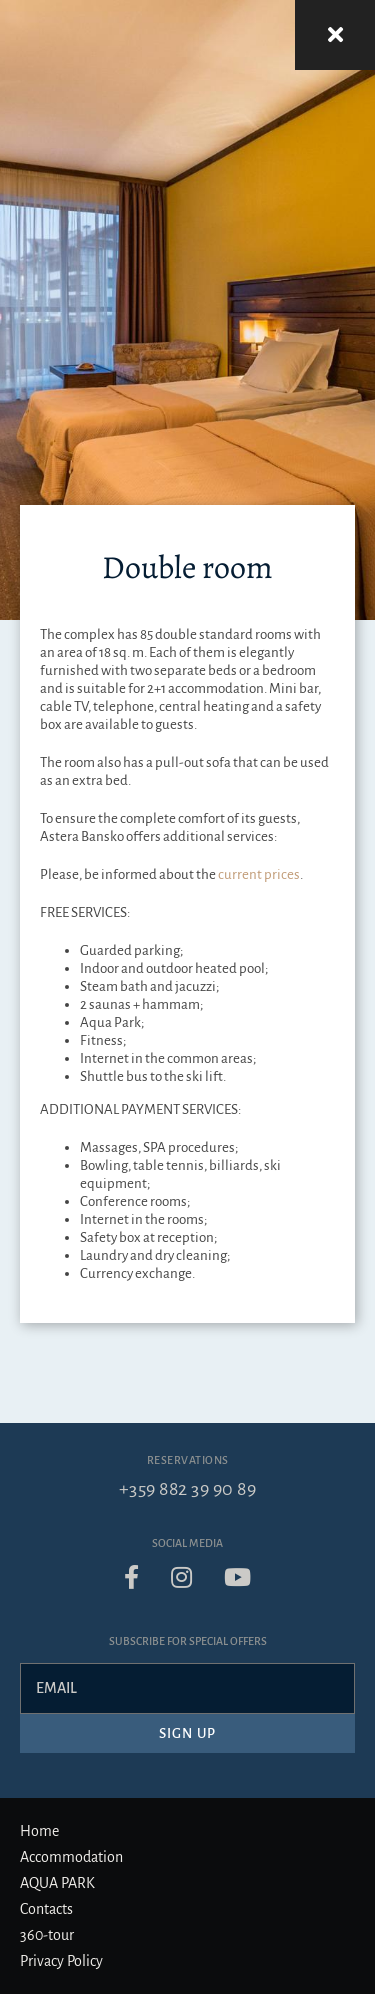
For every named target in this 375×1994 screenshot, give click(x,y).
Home (39, 1831)
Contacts (46, 1909)
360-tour (47, 1935)
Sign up (187, 1733)
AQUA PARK (57, 1883)
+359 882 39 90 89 (188, 1489)
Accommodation (71, 1857)
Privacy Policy (61, 1961)
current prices (259, 874)
